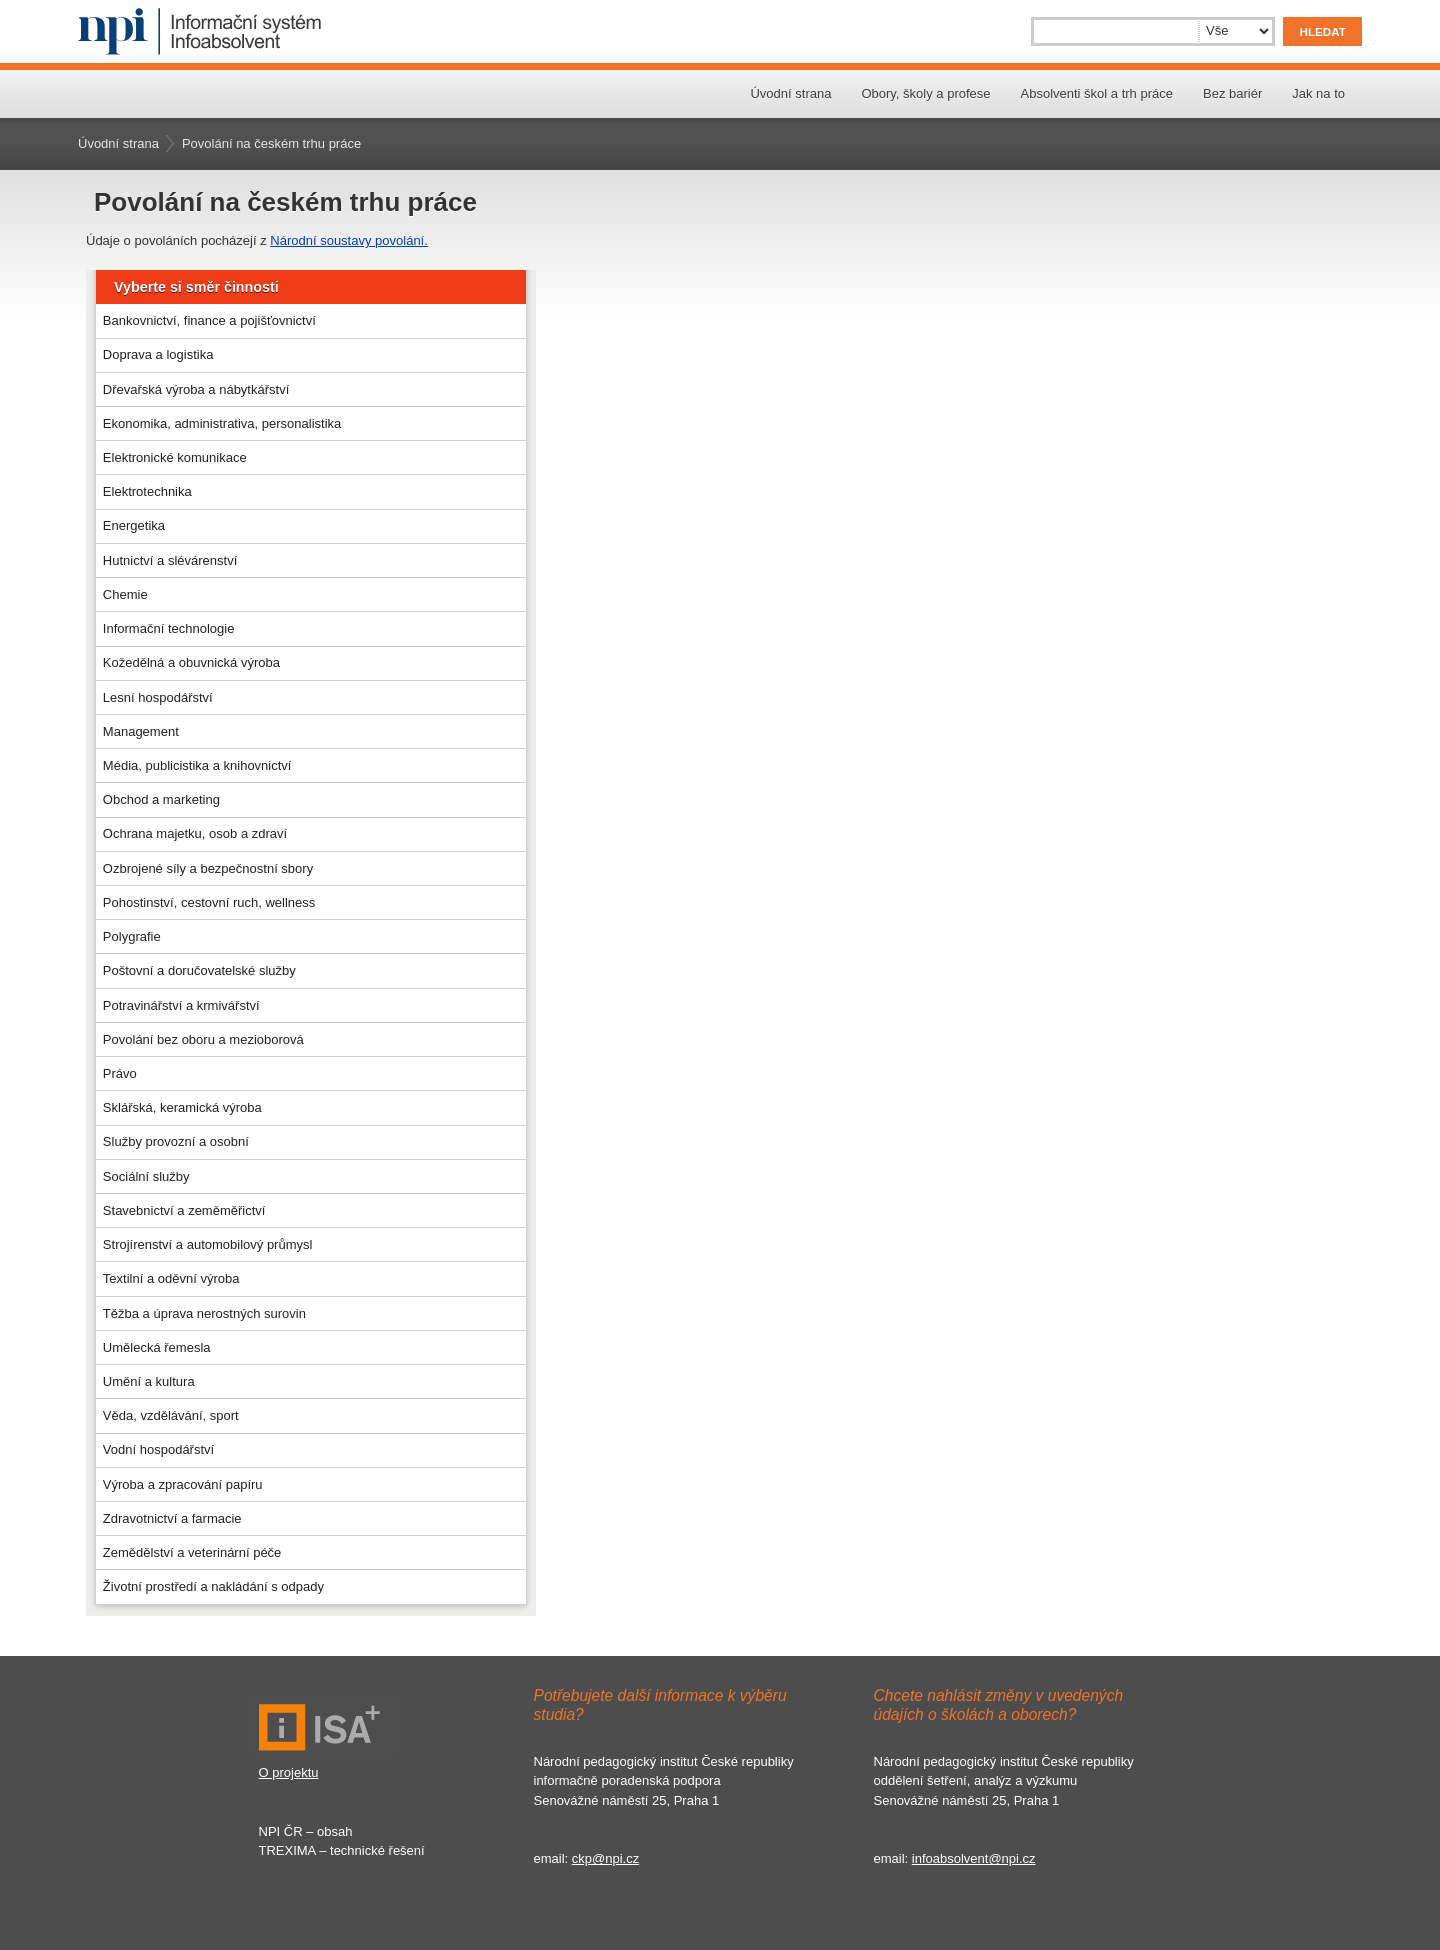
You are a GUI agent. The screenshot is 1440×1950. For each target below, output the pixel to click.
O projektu (289, 1772)
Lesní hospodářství (158, 697)
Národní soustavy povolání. (349, 240)
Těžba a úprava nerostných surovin (204, 1313)
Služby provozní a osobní (176, 1141)
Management (141, 731)
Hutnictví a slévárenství (170, 560)
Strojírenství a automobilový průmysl (208, 1244)
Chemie (125, 594)
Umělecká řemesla (157, 1347)
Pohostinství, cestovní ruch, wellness (209, 902)
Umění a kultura (149, 1381)
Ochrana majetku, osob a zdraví (195, 833)
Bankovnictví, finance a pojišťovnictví (209, 320)
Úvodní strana (790, 93)
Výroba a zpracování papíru (183, 1484)
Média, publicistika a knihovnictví (197, 765)
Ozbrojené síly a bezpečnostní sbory (208, 868)
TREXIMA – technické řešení (342, 1850)
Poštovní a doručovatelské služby (199, 970)
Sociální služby (146, 1176)
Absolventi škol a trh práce (1097, 93)
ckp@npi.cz (605, 1858)
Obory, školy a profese (925, 93)
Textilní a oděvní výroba (171, 1278)
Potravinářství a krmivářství (181, 1005)
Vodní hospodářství (158, 1449)
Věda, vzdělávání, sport (171, 1415)
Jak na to (1318, 93)
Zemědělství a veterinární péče (192, 1552)
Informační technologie (169, 628)
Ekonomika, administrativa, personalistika (222, 423)
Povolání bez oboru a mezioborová (203, 1039)
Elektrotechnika (147, 491)
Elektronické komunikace (175, 457)
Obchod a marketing (161, 799)
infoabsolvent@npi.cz (974, 1858)
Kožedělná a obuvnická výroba (191, 662)
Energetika (134, 525)
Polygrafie (132, 936)
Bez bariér (1232, 93)
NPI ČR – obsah (306, 1831)
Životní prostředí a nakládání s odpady (213, 1586)
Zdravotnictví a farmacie (172, 1518)
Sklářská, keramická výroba (182, 1107)
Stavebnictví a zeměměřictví (184, 1210)
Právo (120, 1073)
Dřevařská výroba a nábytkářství (196, 389)
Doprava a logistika (158, 354)
